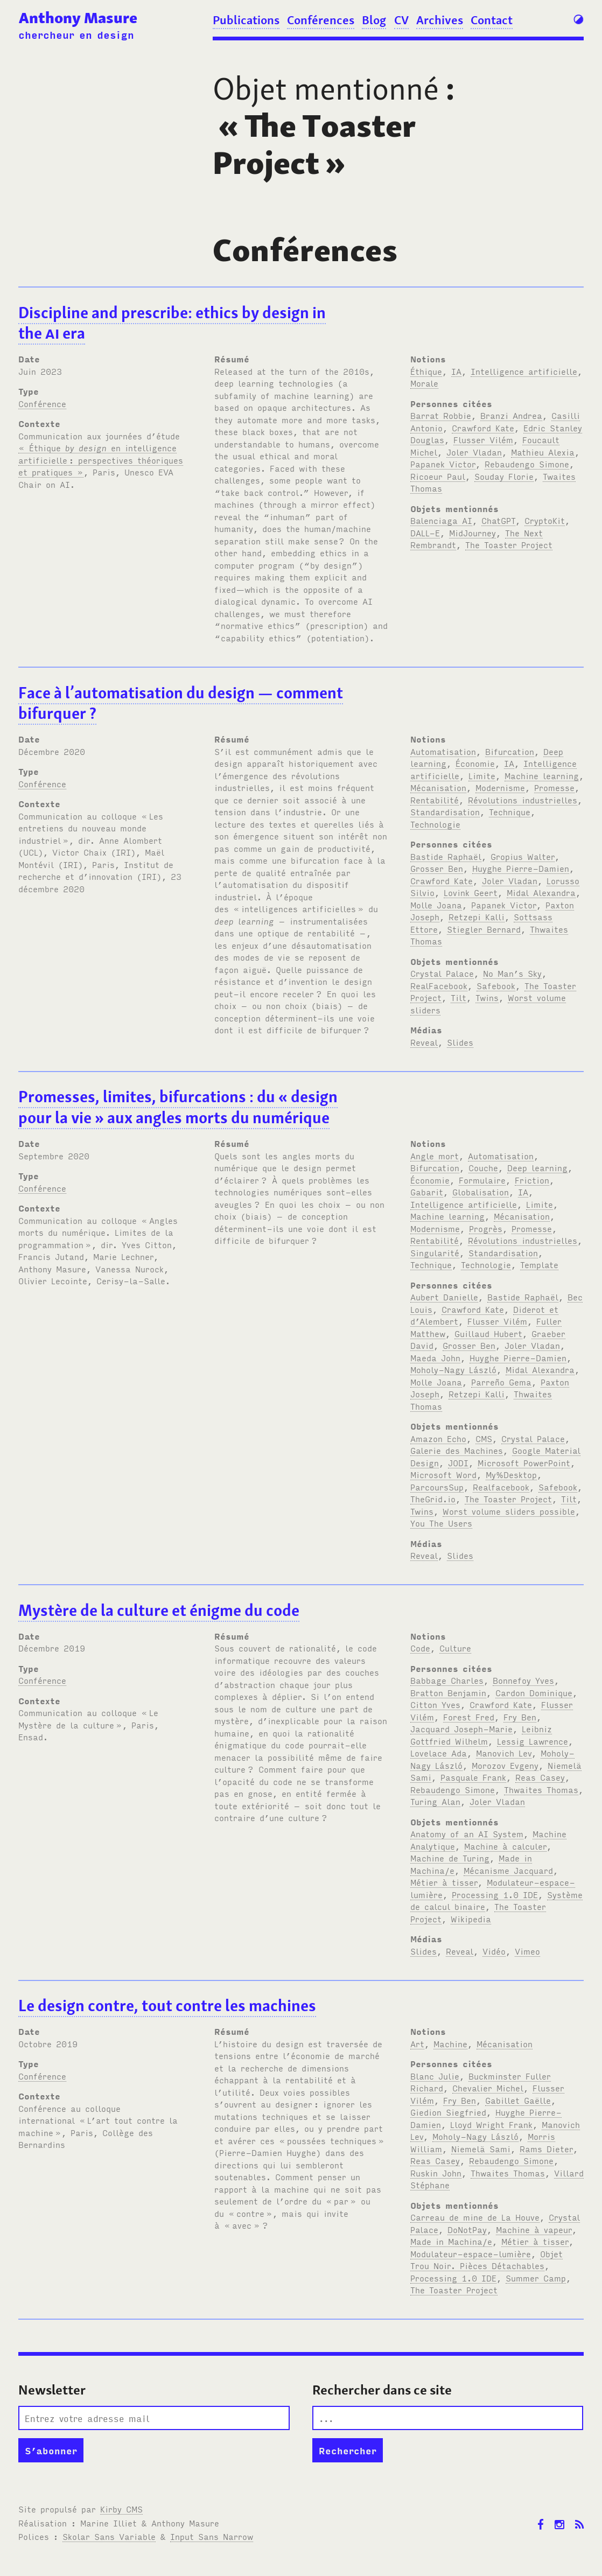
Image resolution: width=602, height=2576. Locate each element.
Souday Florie (504, 476)
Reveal (424, 1042)
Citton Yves (435, 1704)
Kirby (121, 2508)
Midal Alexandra (541, 892)
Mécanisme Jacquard (508, 1870)
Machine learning (542, 775)
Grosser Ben (436, 868)
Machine (450, 2043)
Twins (487, 997)
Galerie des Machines (456, 1450)
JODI (458, 1462)
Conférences (320, 20)
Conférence (42, 403)
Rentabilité (434, 799)
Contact (492, 20)
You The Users (441, 1522)
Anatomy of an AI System (466, 1833)
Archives (439, 20)
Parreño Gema (501, 1381)
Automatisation (443, 751)
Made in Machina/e (451, 2241)
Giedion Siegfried (448, 2111)
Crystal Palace (442, 973)
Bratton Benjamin (448, 1692)
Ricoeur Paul (437, 476)
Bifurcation (509, 751)
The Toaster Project (508, 544)
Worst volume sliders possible (509, 1511)
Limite (481, 775)
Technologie (435, 823)
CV (401, 20)
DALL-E (425, 532)
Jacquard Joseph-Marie (461, 1728)
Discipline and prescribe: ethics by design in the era (172, 323)
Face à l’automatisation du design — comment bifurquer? (180, 703)
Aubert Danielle (444, 1296)
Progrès (485, 1228)
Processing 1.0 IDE (495, 1894)
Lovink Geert (471, 892)
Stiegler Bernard (484, 928)
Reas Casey (540, 1777)
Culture (455, 1647)
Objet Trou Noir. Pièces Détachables (486, 2259)
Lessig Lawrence (532, 1740)
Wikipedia (471, 1918)
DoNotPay (467, 2229)
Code (420, 1647)
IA (456, 371)
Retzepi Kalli (477, 916)
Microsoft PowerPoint (524, 1462)
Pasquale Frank (473, 1777)
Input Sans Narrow (211, 2536)
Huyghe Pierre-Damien (520, 868)
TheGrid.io (433, 1498)
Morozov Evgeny (505, 1765)
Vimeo (527, 1950)
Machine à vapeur (534, 2229)
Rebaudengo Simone (527, 463)
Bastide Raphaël (445, 856)
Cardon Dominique (533, 1692)
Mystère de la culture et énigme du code (158, 1610)
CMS (483, 1438)
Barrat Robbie (440, 415)
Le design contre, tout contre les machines (167, 2005)
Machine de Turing (449, 1857)
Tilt (458, 997)
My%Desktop (511, 1474)
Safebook (496, 985)
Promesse (554, 787)
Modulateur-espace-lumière (470, 2253)
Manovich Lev (503, 1752)
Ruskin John (435, 2172)
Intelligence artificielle (524, 371)
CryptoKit (544, 520)
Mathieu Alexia (543, 451)
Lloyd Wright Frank (491, 2124)
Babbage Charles (447, 1680)
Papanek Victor (442, 463)
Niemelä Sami (480, 2148)
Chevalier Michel (487, 2087)
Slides (460, 1042)
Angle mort (434, 1155)
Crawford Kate (483, 427)
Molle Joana (436, 904)
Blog (374, 20)
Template (539, 1264)
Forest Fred (468, 1716)
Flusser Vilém (483, 439)
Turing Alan (435, 1801)
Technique (509, 811)
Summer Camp (536, 2277)
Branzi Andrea (511, 415)
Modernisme (500, 787)
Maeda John (435, 1357)
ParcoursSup (437, 1486)
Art (417, 2043)
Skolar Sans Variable (109, 2536)
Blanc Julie (434, 2075)
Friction (532, 1179)
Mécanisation (438, 787)
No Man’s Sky (512, 973)
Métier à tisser (444, 1882)
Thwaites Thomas (541, 1789)
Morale (424, 382)
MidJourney (472, 532)
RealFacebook (438, 985)
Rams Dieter (546, 2148)
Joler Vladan (474, 451)
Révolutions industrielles (522, 799)
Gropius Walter (523, 856)
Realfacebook (501, 1486)
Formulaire (482, 1179)
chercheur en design (76, 34)
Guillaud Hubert (488, 1333)
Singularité (434, 1252)
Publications (246, 20)
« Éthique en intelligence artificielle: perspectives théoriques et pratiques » (100, 459)
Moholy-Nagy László (453, 1369)
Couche (483, 1167)
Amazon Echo (438, 1438)
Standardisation (445, 811)
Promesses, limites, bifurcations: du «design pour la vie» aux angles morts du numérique (178, 1107)
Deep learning (537, 1167)
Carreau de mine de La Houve (475, 2216)
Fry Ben (519, 1716)
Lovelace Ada (438, 1752)
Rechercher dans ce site (382, 2390)
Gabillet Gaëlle (518, 2100)
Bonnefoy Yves (523, 1680)
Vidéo (494, 1950)
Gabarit (426, 1191)
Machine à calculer (505, 1845)
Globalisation (480, 1191)
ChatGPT (498, 520)
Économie (475, 763)
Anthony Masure (78, 18)
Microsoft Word (443, 1474)
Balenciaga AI (441, 520)
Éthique (426, 371)
